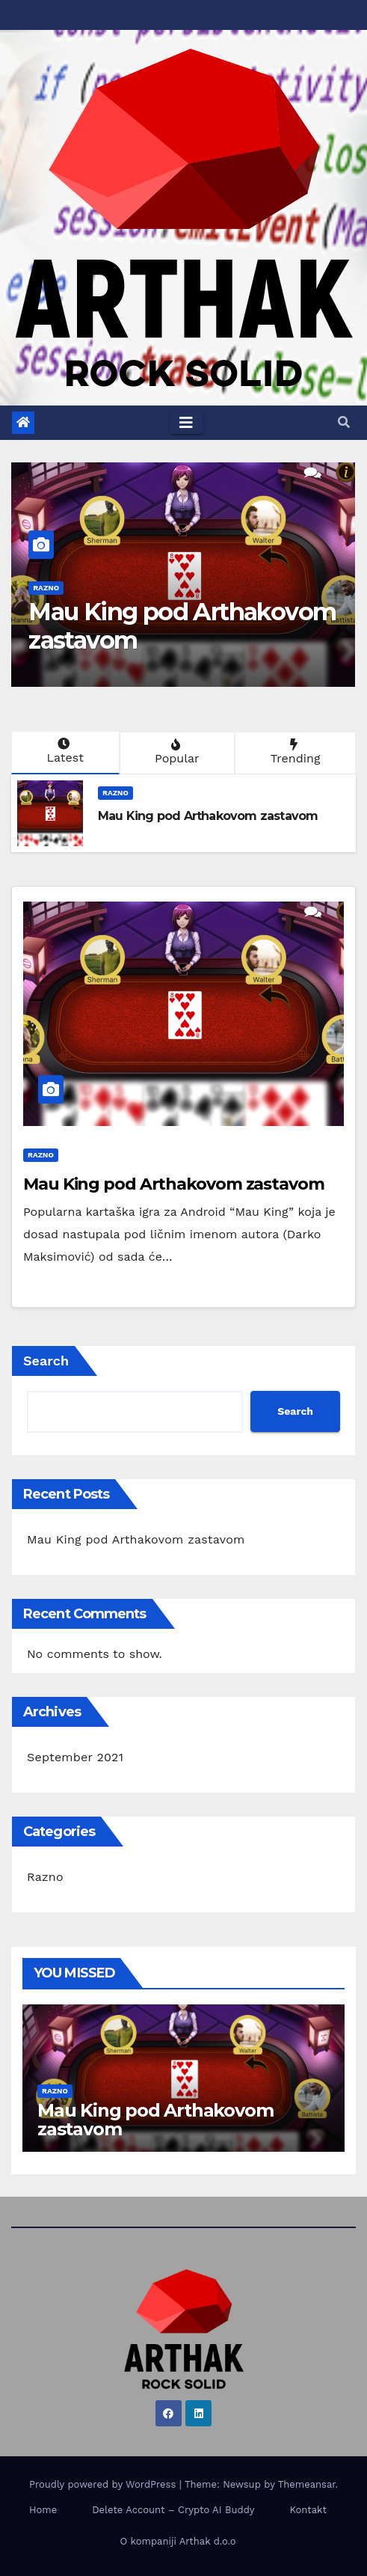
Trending (293, 751)
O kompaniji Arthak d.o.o (177, 2541)
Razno (46, 588)
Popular (176, 751)
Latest (64, 751)
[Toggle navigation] (186, 423)
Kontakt (308, 2509)
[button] (344, 422)
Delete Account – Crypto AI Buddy (173, 2509)
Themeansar (307, 2484)
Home (43, 2509)
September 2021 (75, 1757)
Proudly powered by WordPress (104, 2484)
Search (46, 1360)
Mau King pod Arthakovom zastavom (182, 626)
